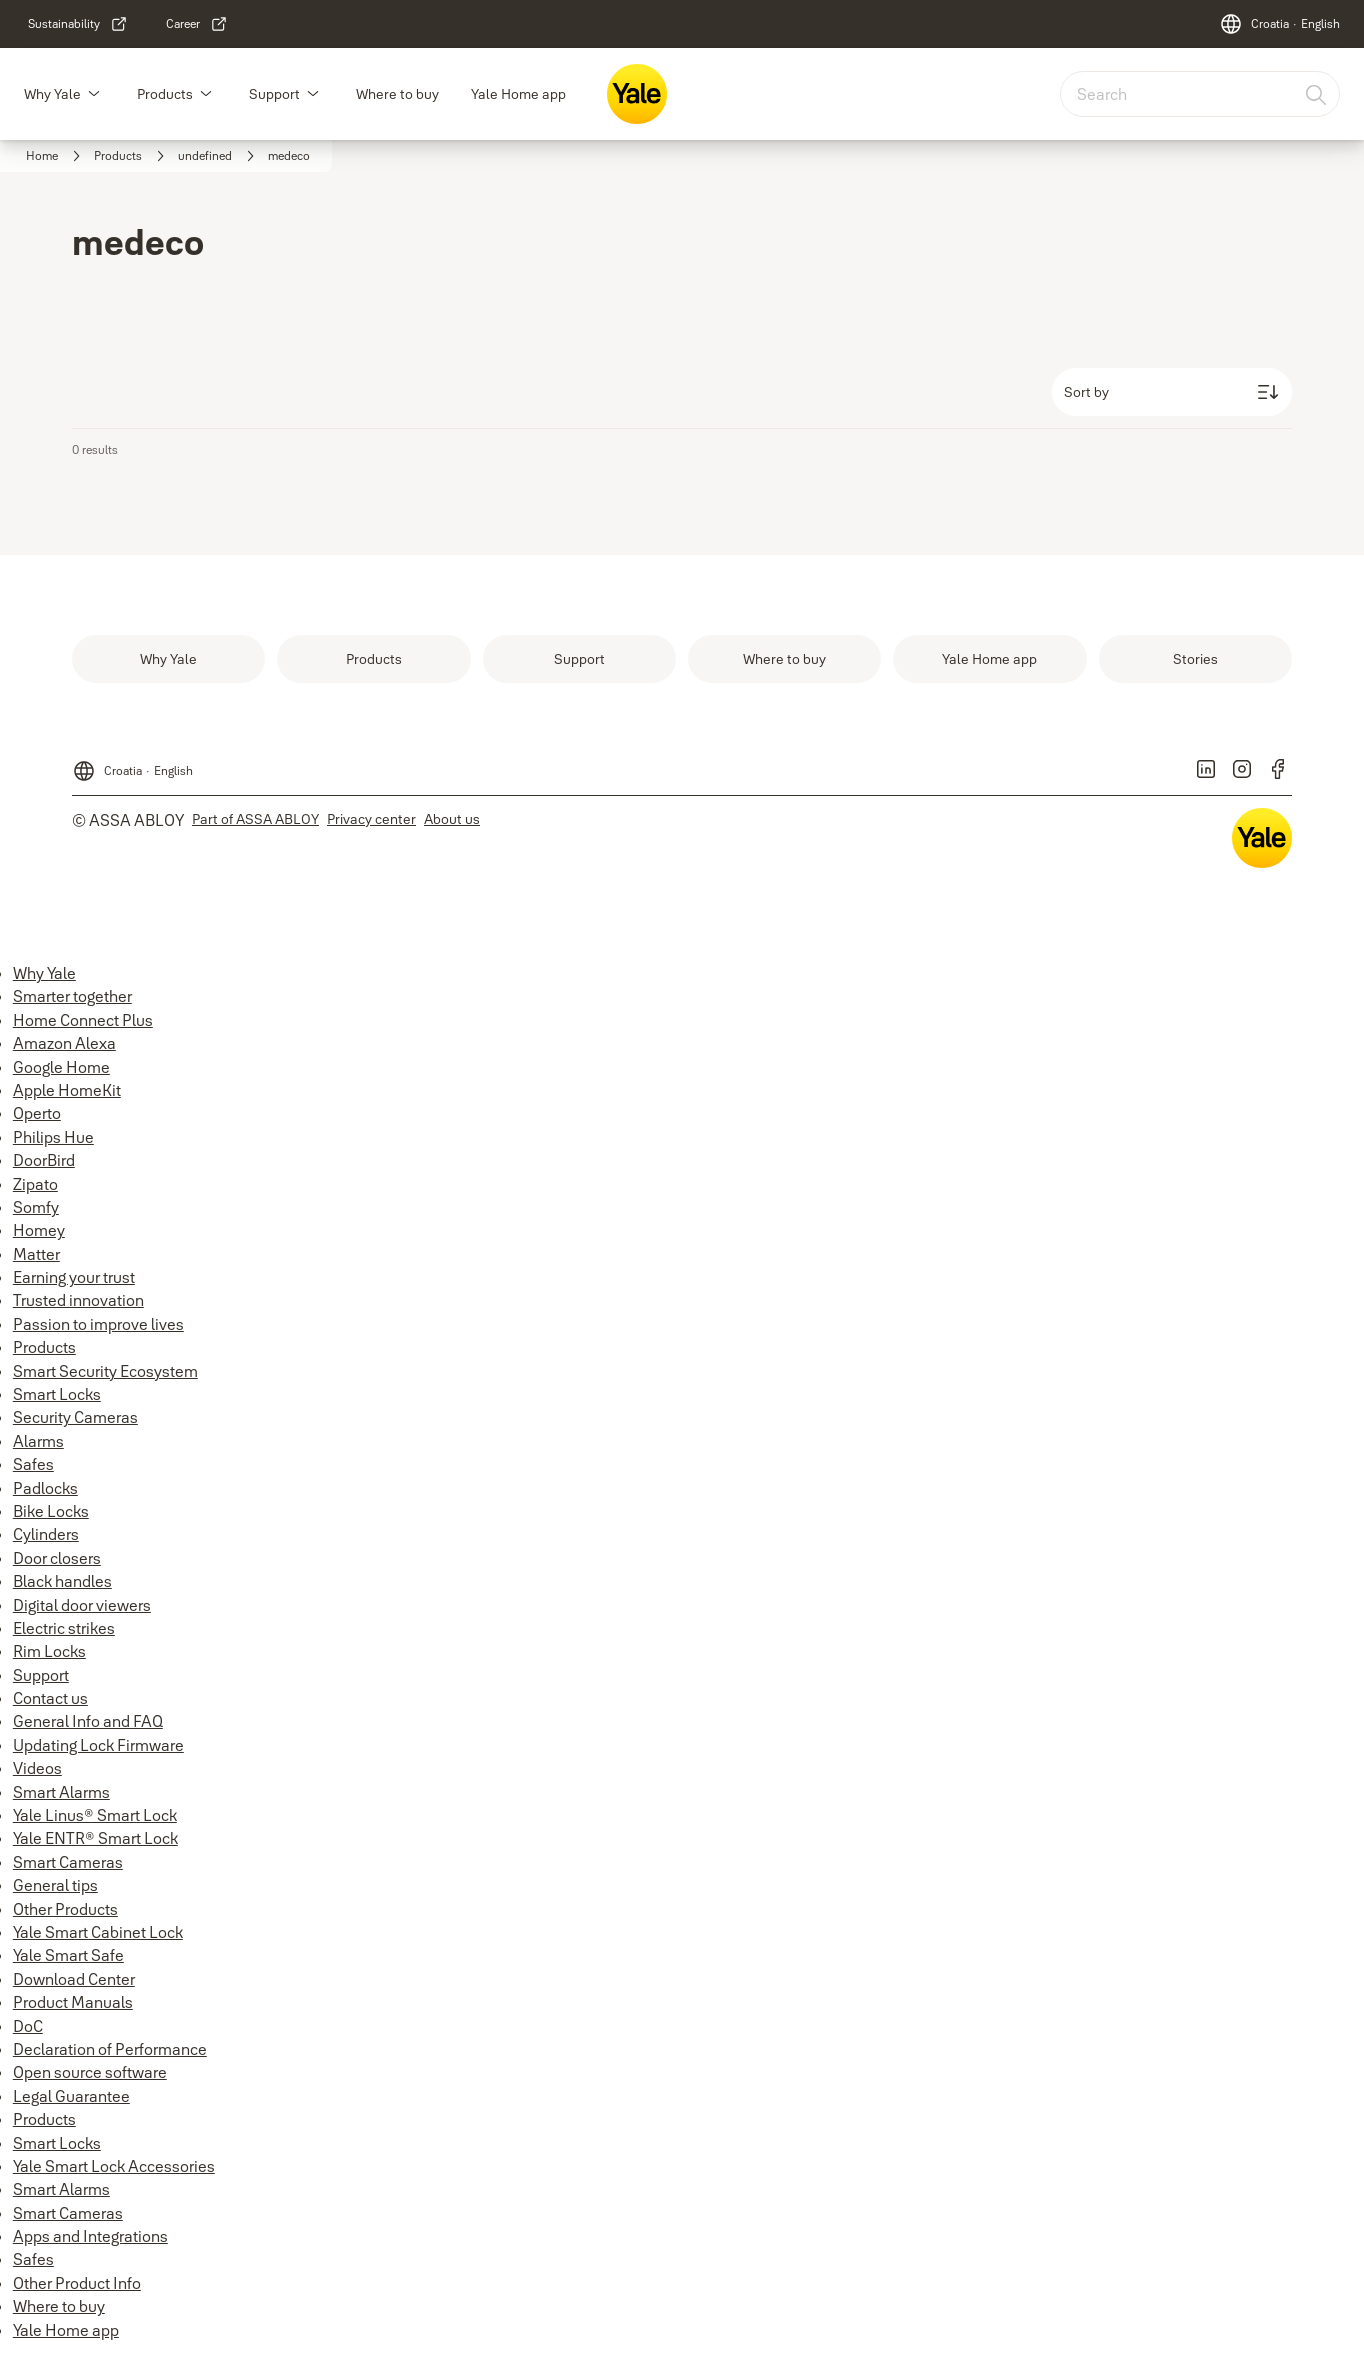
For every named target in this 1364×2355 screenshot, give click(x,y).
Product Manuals (73, 2002)
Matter (36, 1254)
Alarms (38, 1441)
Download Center (74, 1979)
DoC (28, 2026)
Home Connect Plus (83, 1020)
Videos (37, 1768)
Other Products (65, 1909)
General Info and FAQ (88, 1721)
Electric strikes (64, 1628)
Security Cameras (75, 1417)
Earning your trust (74, 1277)
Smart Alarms (61, 1792)
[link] (78, 24)
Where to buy (397, 94)
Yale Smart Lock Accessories (114, 2166)
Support (274, 94)
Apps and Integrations (90, 2236)
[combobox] (1200, 94)
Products (165, 94)
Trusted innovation (78, 1300)
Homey (39, 1230)
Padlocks (45, 1488)
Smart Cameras (68, 1862)
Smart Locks (57, 1394)
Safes (33, 1464)
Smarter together (72, 996)
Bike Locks (51, 1511)
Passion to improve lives (98, 1324)
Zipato (35, 1184)
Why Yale (52, 94)
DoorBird (44, 1160)
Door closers (57, 1558)
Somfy (36, 1207)
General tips (55, 1885)
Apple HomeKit (67, 1090)
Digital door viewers (82, 1605)
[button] (94, 94)
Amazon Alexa (64, 1043)
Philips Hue (53, 1137)
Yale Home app (518, 94)
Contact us (50, 1698)
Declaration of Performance (110, 2049)
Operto (37, 1113)
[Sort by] (1172, 392)
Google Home (61, 1067)
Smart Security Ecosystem (105, 1371)
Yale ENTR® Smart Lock (95, 1838)
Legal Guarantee (71, 2096)
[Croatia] (1279, 24)
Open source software (90, 2072)
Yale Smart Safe (68, 1955)
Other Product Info (77, 2283)
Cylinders (46, 1534)
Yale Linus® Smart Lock (95, 1815)
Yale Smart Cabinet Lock (98, 1932)
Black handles (62, 1581)
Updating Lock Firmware (98, 1745)
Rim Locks (49, 1651)
